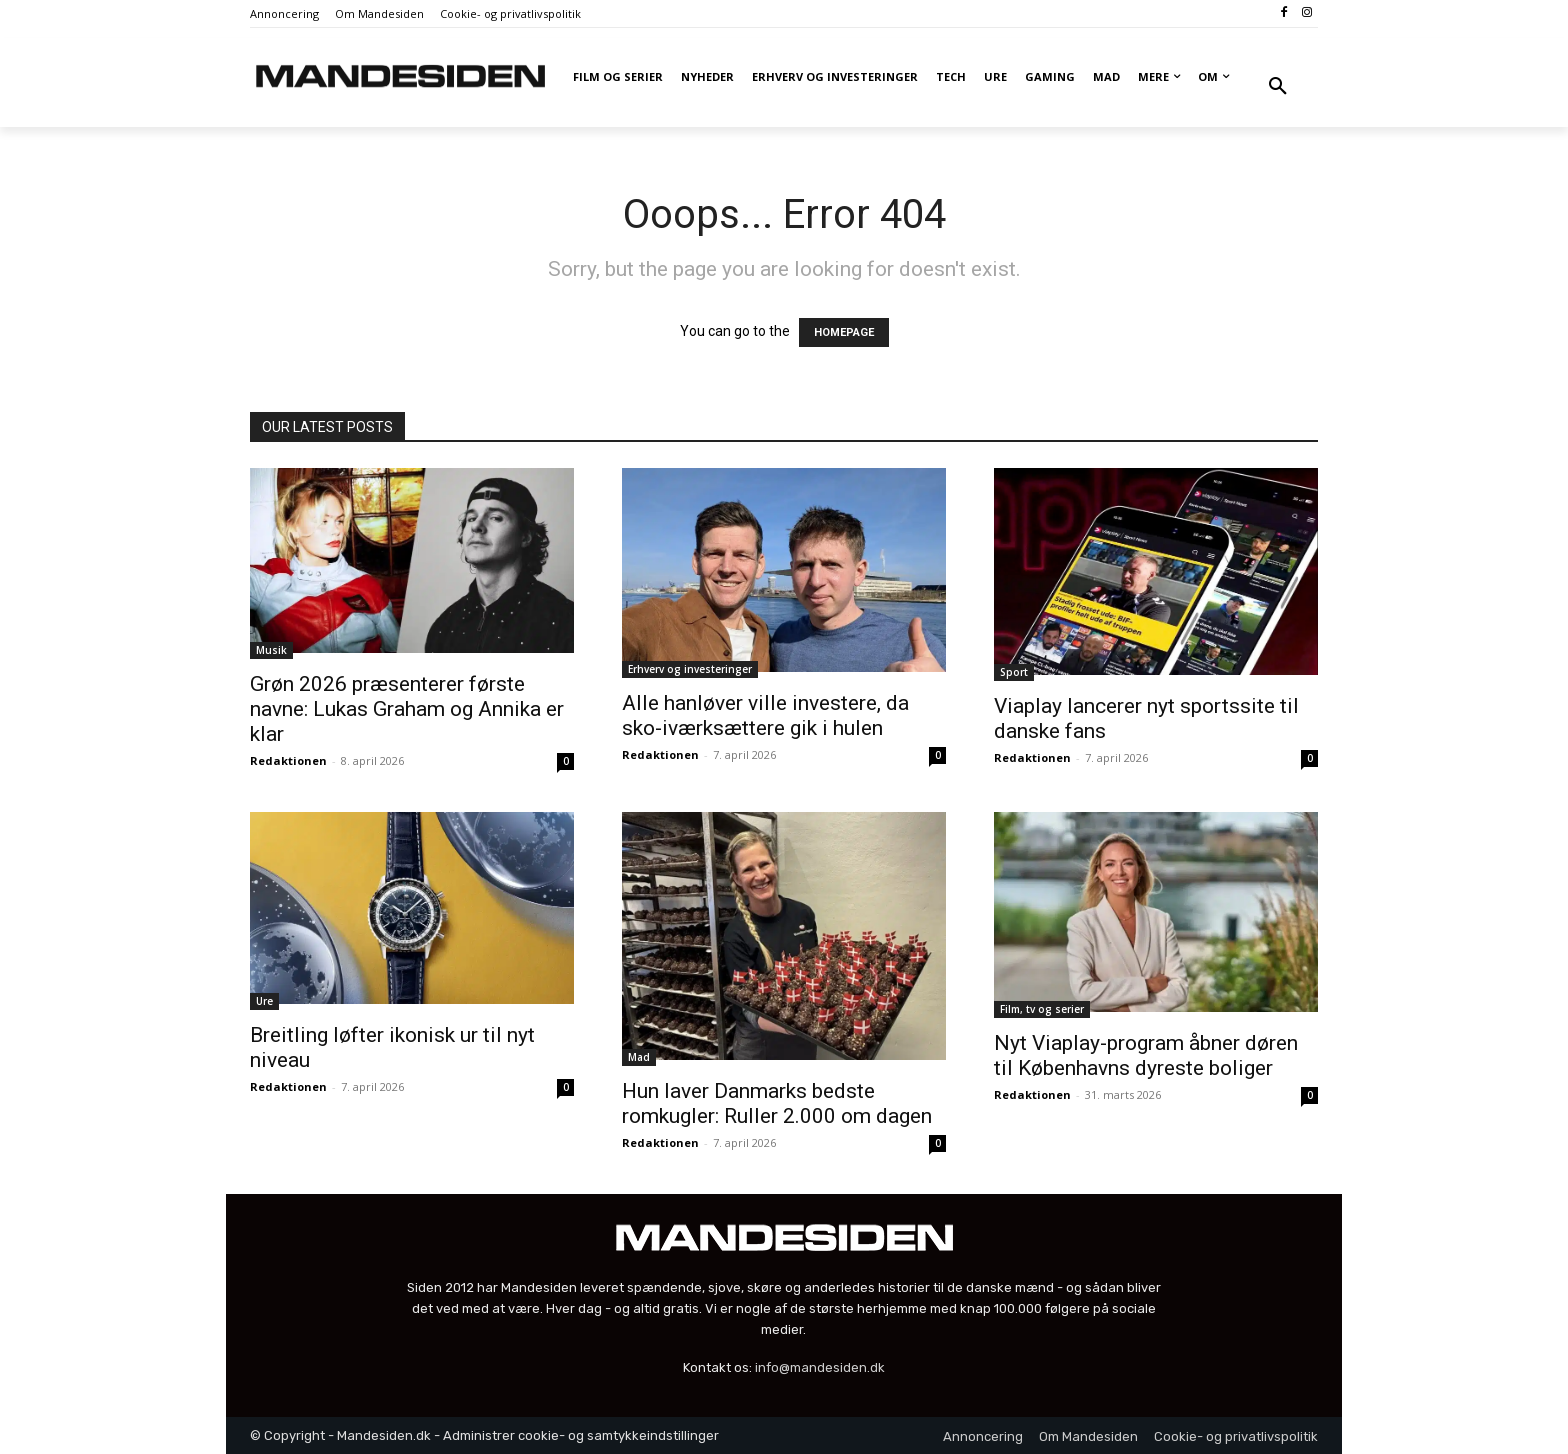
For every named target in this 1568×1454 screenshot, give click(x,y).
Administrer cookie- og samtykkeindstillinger (581, 1435)
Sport (1014, 672)
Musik (271, 650)
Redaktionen (288, 760)
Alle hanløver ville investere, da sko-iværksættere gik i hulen (765, 715)
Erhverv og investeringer (690, 669)
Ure (264, 1001)
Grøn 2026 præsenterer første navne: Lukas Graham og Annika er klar (407, 709)
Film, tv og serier (1042, 1009)
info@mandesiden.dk (820, 1367)
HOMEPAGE (844, 332)
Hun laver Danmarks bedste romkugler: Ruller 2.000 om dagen (777, 1103)
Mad (639, 1057)
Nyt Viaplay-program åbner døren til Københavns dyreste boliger (1146, 1055)
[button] (1278, 87)
